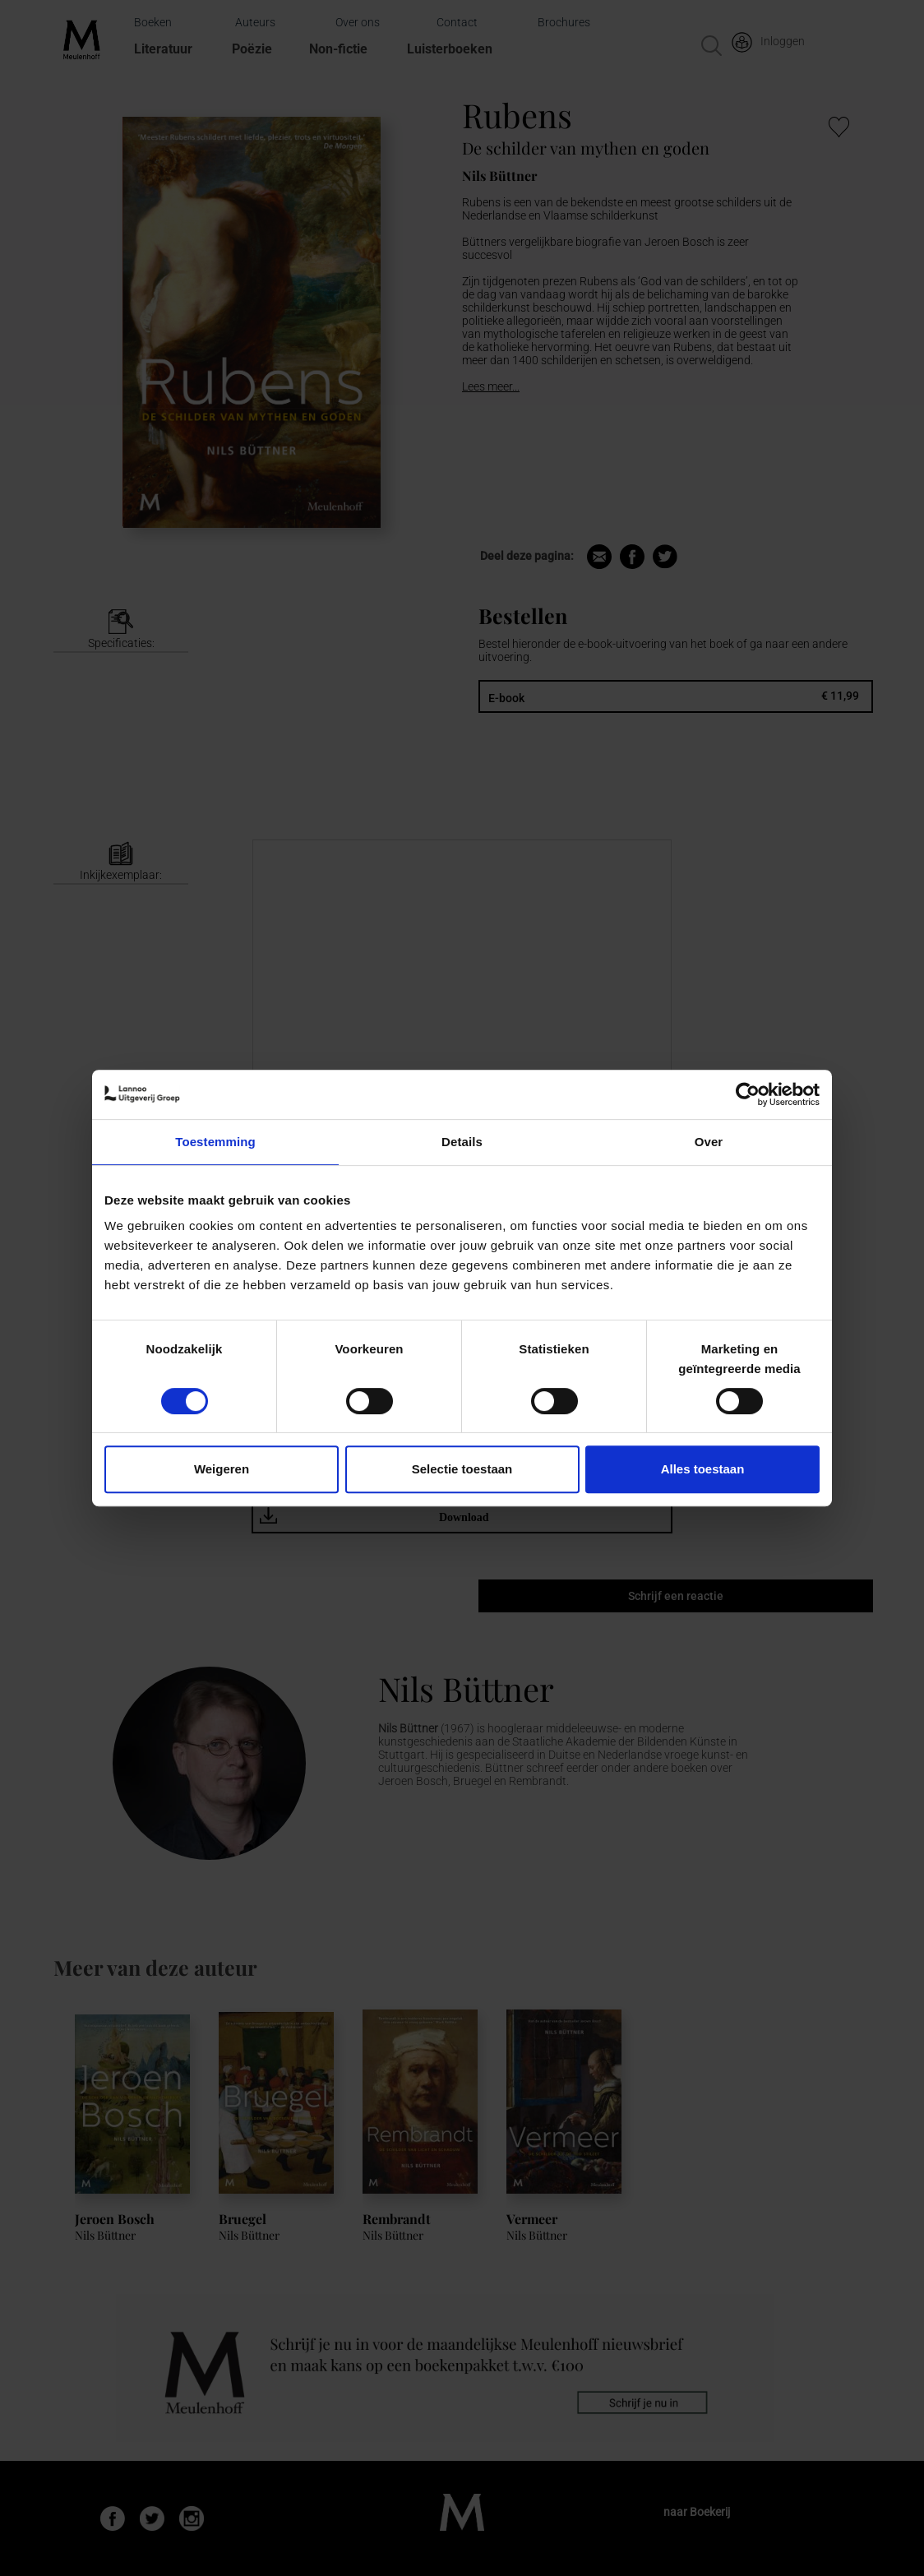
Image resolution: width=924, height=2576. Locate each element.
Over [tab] (709, 1142)
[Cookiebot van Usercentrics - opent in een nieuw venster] (748, 1094)
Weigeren (221, 1469)
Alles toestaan (703, 1469)
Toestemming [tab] (215, 1142)
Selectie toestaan (462, 1469)
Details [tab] (462, 1142)
